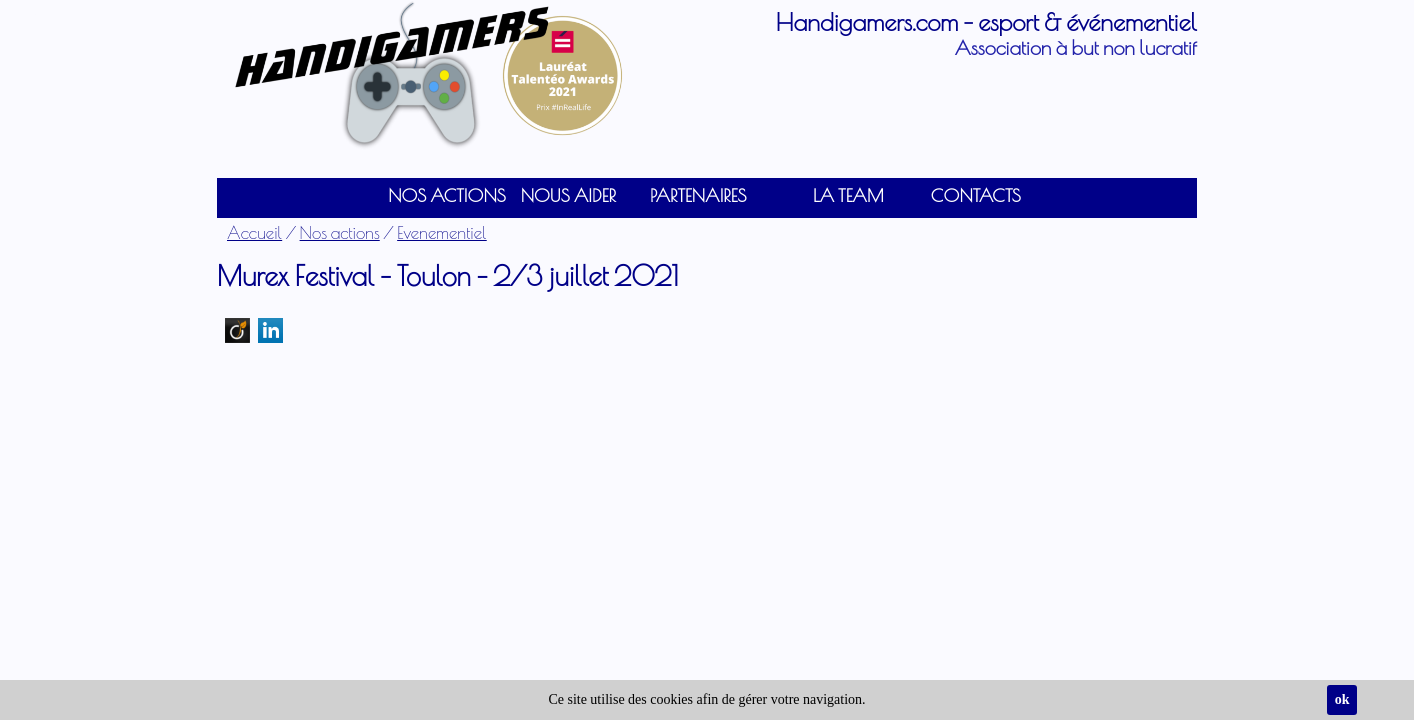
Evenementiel (442, 232)
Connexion (32, 14)
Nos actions (340, 232)
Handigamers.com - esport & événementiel (986, 22)
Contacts (976, 195)
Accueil (254, 232)
